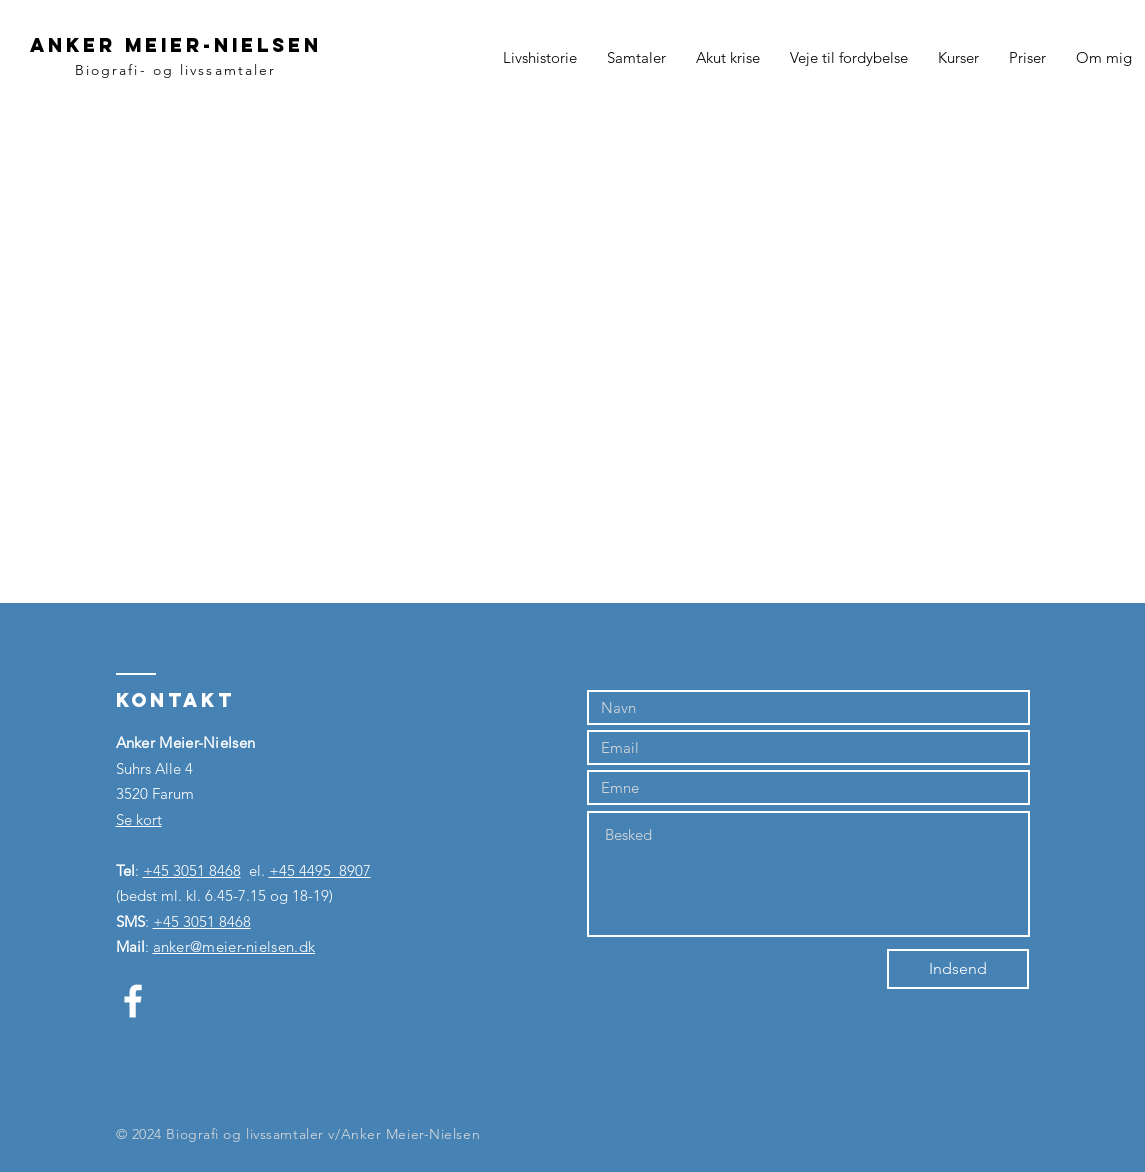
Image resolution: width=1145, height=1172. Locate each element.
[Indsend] (958, 969)
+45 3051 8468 (192, 870)
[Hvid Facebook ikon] (133, 1001)
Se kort (139, 819)
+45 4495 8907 (320, 870)
